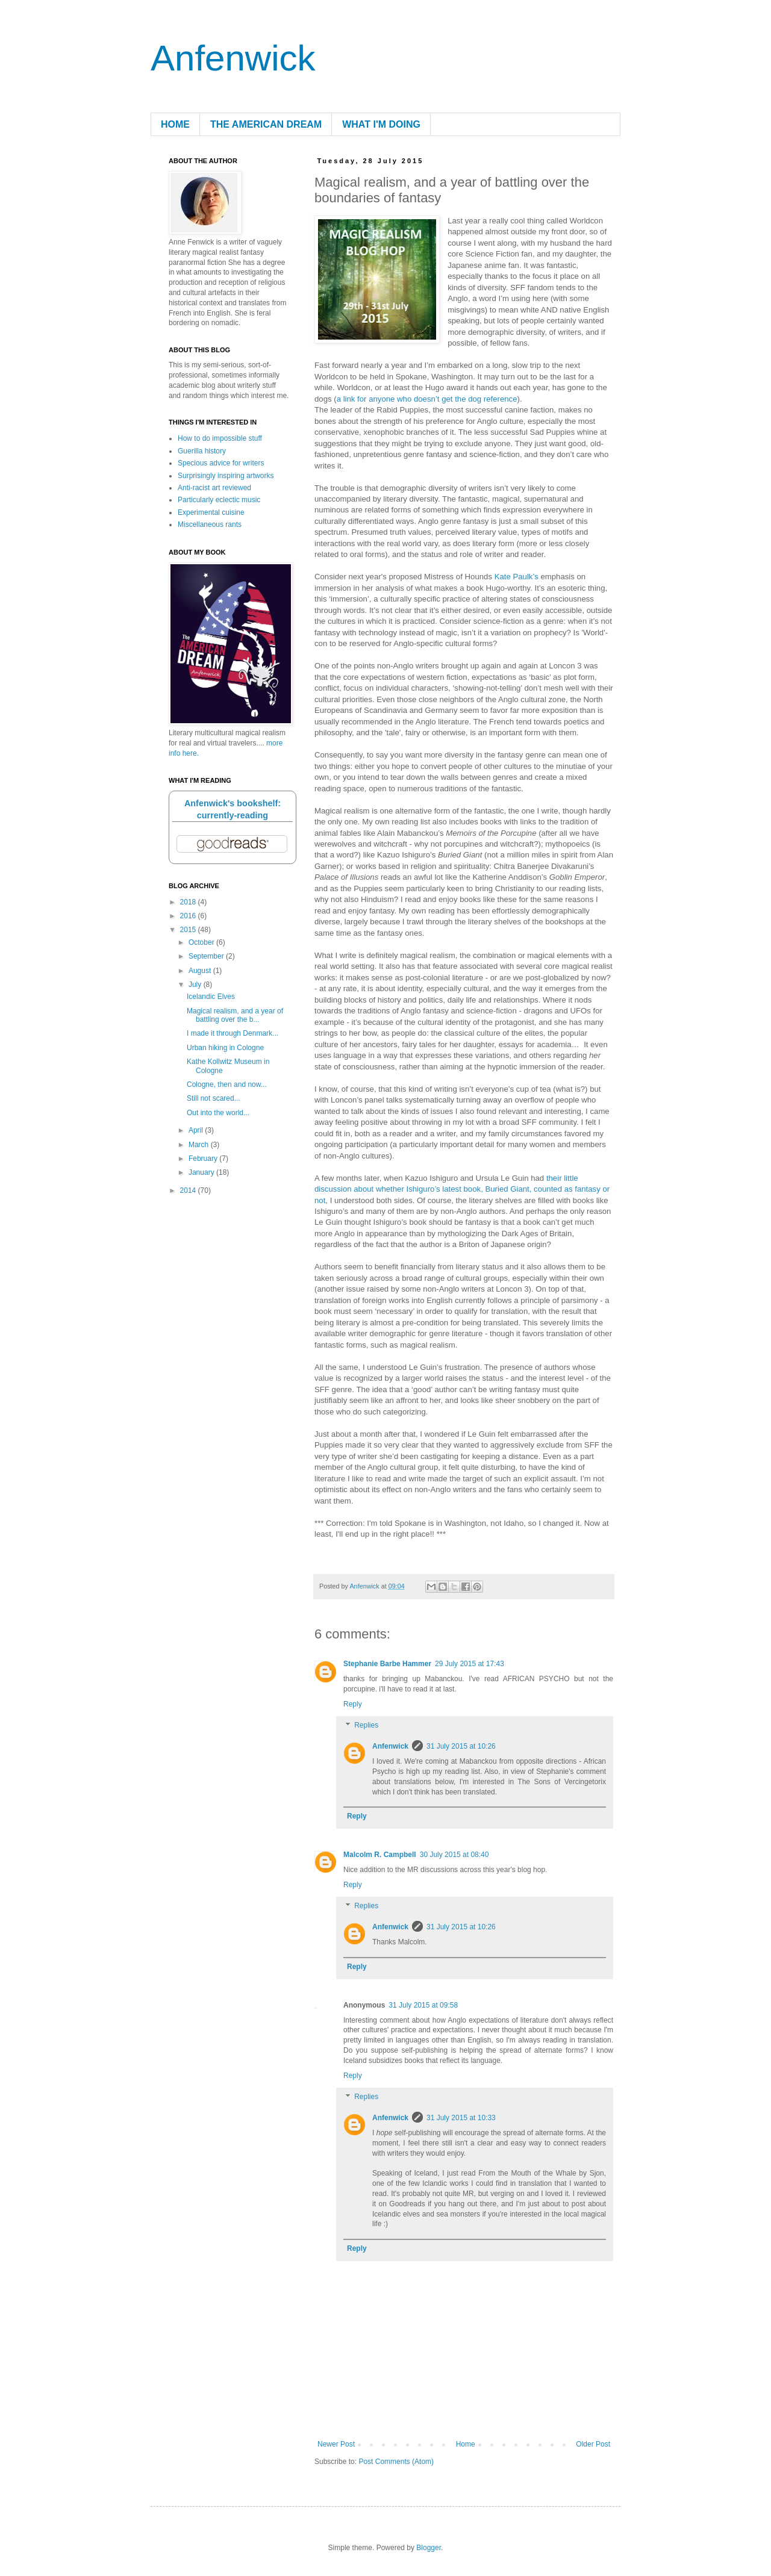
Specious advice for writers (221, 463)
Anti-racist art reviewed (214, 488)
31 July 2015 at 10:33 (461, 2118)
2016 (189, 916)
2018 (189, 902)
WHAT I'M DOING (381, 124)
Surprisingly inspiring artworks (225, 475)
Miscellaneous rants (210, 524)
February (204, 1158)
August (201, 970)
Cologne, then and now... (227, 1084)
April (197, 1130)
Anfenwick (233, 58)
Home (465, 2444)
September (207, 956)
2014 (189, 1190)
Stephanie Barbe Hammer (387, 1664)
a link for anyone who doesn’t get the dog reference (427, 398)
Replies (366, 1726)
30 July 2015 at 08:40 (454, 1854)
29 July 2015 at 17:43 (469, 1664)
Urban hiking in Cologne (225, 1048)
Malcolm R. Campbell (379, 1854)
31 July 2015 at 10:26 (461, 1746)
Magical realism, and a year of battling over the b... (235, 1015)
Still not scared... (213, 1098)
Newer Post (336, 2444)
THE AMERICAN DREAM (266, 124)
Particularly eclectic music (219, 500)
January (202, 1172)
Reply (352, 1704)
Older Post (593, 2444)
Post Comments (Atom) (396, 2461)
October (202, 942)
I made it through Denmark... (232, 1033)
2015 (189, 930)
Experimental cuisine (211, 512)
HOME (175, 124)
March (200, 1144)
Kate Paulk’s (516, 576)
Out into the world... (218, 1113)
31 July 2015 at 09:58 (423, 2005)
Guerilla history (202, 451)
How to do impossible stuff (220, 438)
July (196, 984)
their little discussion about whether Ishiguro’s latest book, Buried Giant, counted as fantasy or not (462, 1189)
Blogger (428, 2547)
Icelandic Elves (211, 996)
